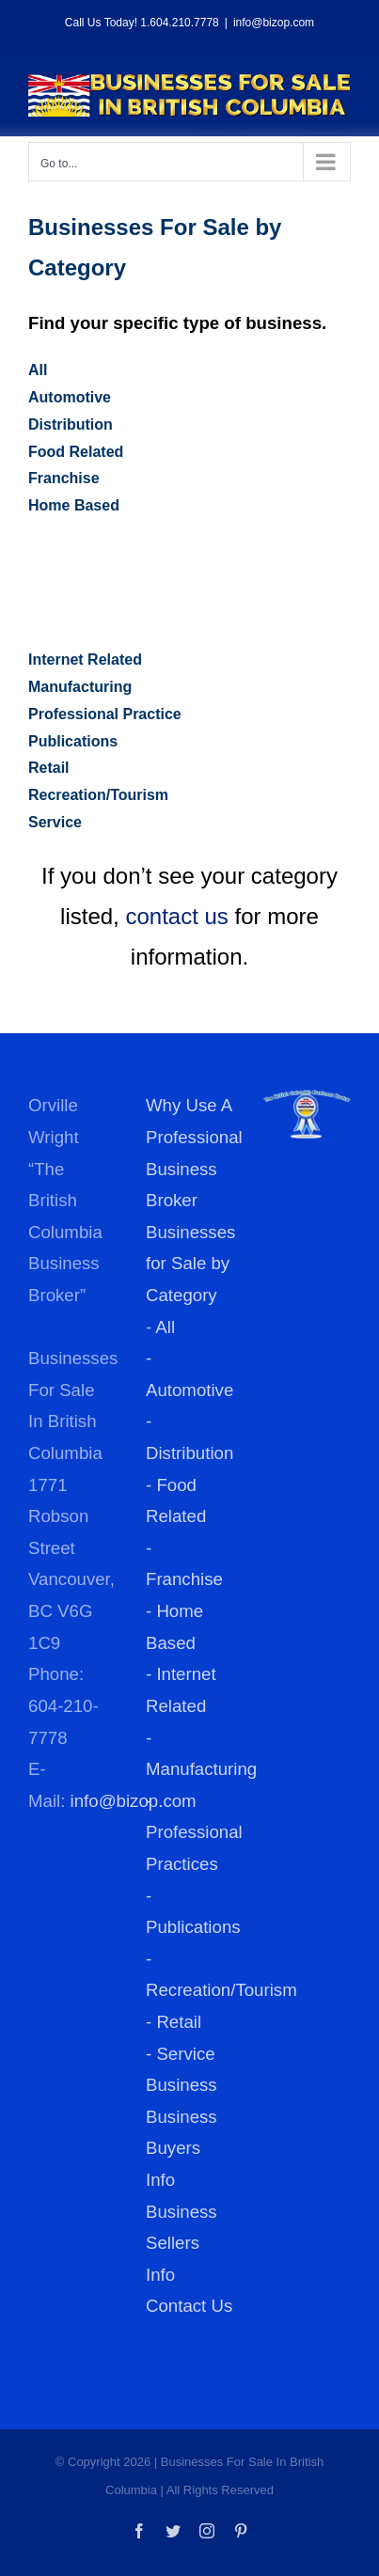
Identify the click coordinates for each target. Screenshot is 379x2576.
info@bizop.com (273, 22)
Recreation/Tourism (98, 795)
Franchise (64, 478)
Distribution (70, 424)
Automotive (69, 397)
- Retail (173, 2022)
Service (55, 822)
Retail (49, 768)
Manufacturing (80, 687)
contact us (176, 916)
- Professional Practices (194, 1832)
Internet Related (85, 660)
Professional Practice (105, 714)
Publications (73, 741)
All (37, 370)
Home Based (73, 505)
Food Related (75, 452)
